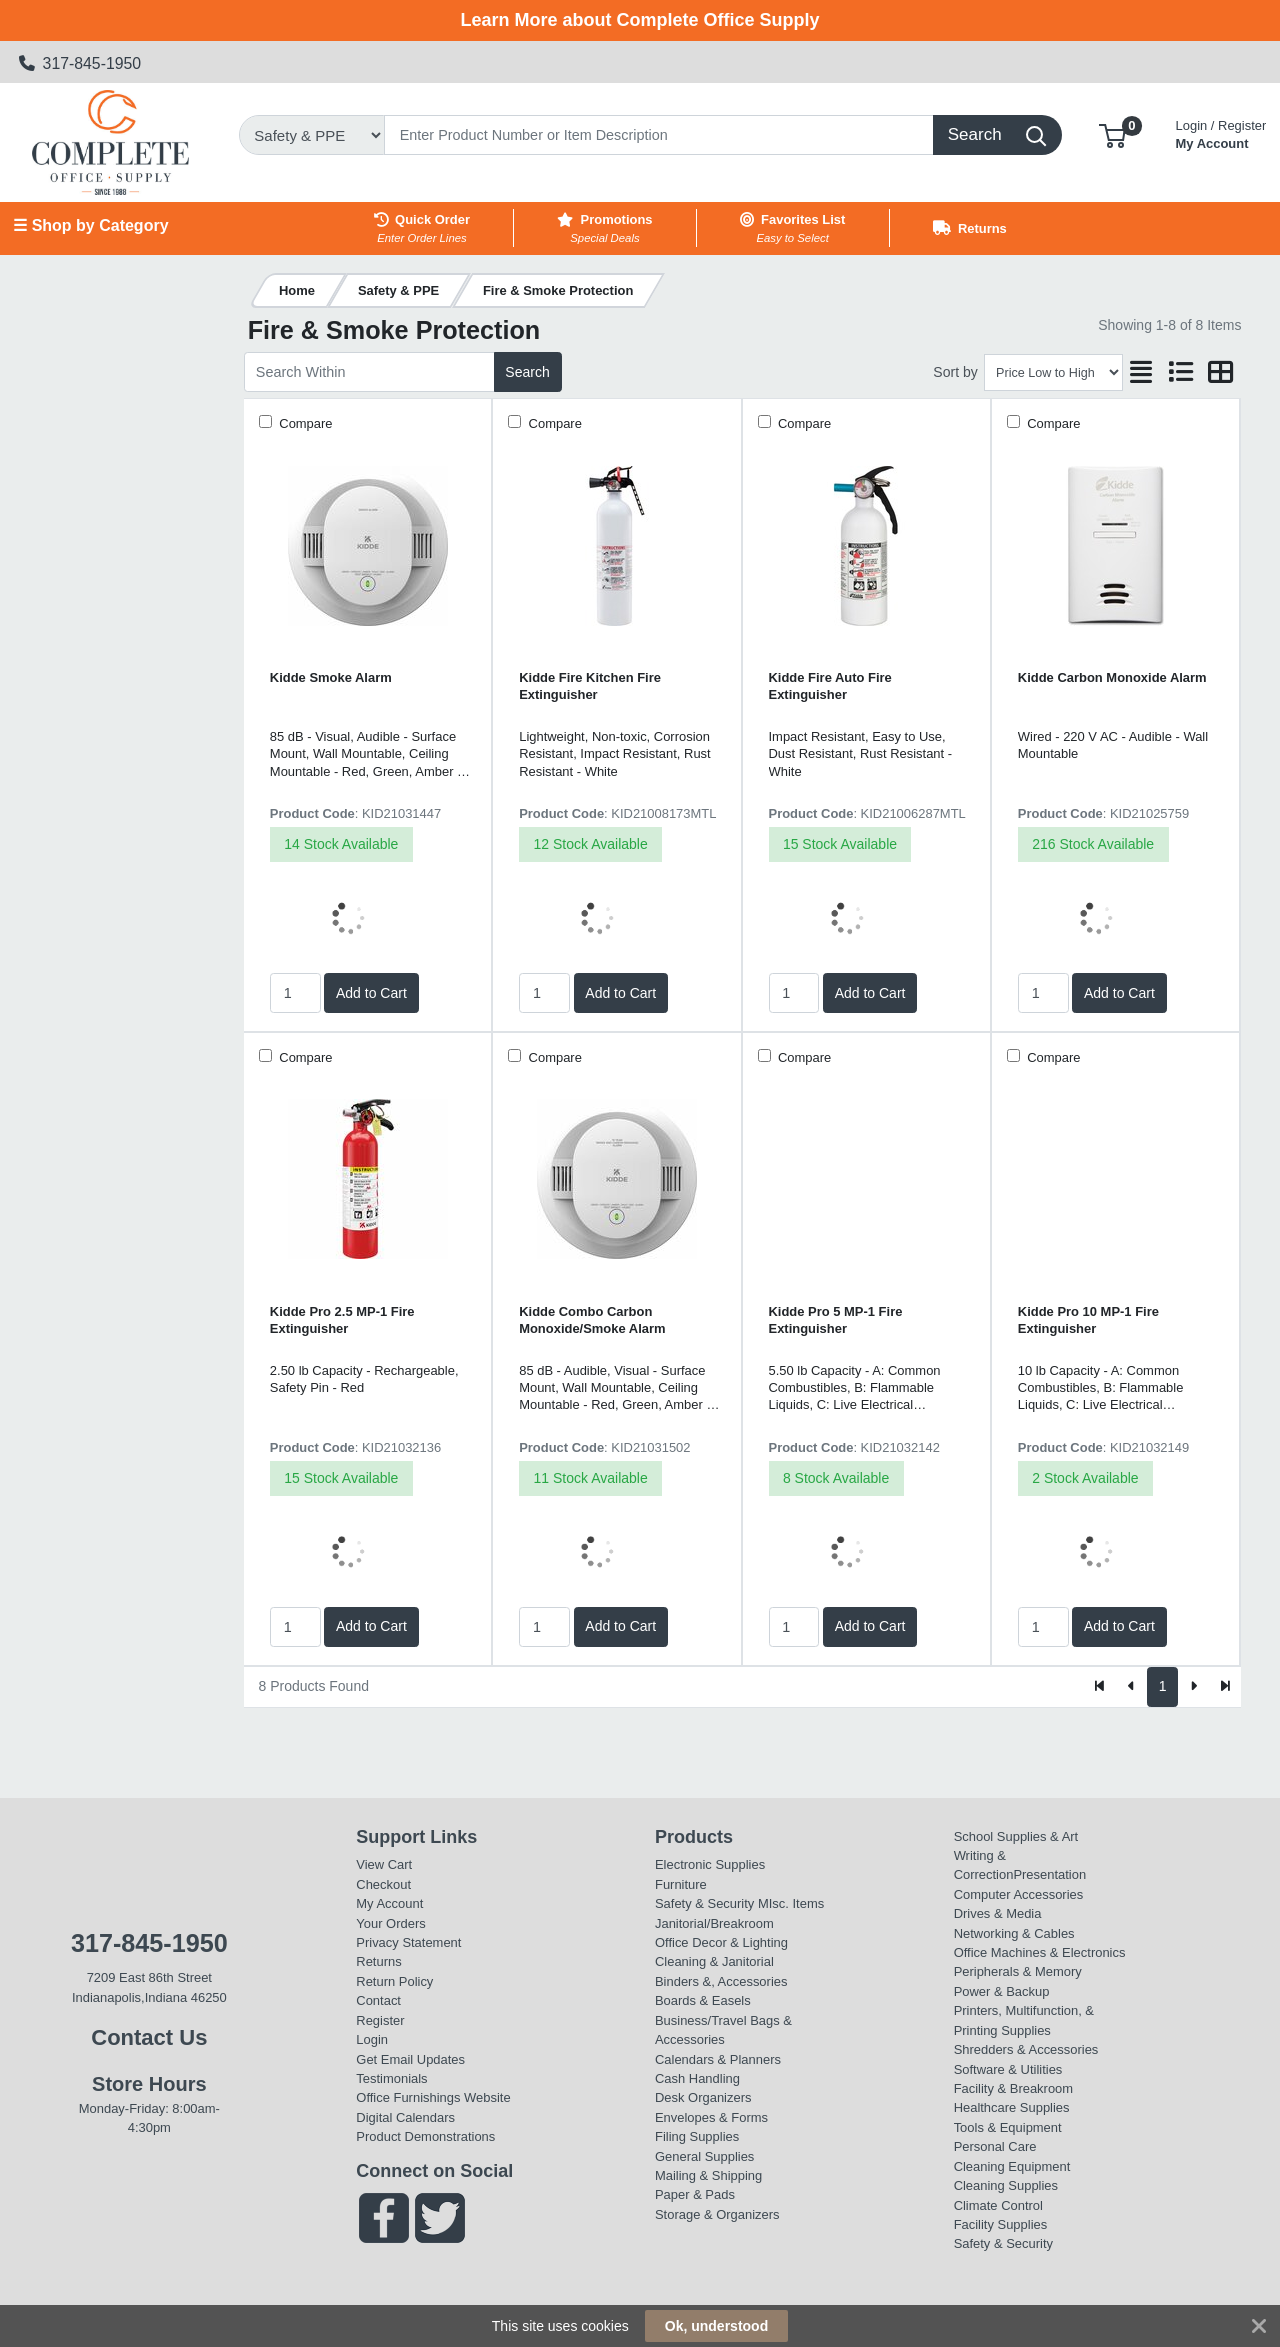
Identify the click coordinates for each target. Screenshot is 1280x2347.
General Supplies (704, 2156)
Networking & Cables (1014, 1933)
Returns (378, 1961)
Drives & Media (998, 1913)
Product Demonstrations (425, 2136)
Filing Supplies (697, 2136)
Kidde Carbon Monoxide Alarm (1112, 677)
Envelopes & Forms (711, 2117)
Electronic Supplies (710, 1864)
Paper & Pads (695, 2194)
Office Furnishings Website (433, 2097)
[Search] (659, 135)
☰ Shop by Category (90, 225)
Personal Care (995, 2146)
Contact (378, 2000)
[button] (1112, 134)
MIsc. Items (791, 1903)
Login (372, 2039)
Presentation (1049, 1874)
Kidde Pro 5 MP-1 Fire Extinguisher (836, 1320)
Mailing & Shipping (708, 2175)
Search (527, 372)
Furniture (681, 1884)
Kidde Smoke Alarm (331, 677)
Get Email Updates (410, 2059)
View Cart (384, 1864)
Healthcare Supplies (1012, 2107)
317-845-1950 (80, 63)
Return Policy (394, 1981)
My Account (1221, 132)
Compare (304, 423)
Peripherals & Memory (1018, 1971)
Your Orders (390, 1923)
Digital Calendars (405, 2117)
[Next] (1193, 1687)
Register (380, 2020)
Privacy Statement (408, 1942)
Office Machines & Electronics (1040, 1952)
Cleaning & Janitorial (714, 1961)
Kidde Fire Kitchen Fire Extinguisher (590, 686)
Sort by (955, 372)
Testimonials (391, 2078)
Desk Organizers (703, 2097)
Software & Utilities (1008, 2069)
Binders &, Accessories (721, 1981)
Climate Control (998, 2205)
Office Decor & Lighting (721, 1942)
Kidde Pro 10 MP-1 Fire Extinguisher (1088, 1320)
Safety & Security (704, 1903)
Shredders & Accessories (1026, 2049)
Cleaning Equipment (1012, 2166)
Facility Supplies (1001, 2224)
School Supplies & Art (1016, 1836)
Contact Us (149, 2037)
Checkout (383, 1884)
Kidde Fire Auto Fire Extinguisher (830, 686)
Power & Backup (1002, 1991)
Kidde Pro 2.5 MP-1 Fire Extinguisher (342, 1320)
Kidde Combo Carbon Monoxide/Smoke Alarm (592, 1320)
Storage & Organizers (717, 2214)
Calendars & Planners (718, 2059)
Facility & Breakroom (1014, 2088)
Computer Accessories (1019, 1894)
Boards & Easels (703, 2000)
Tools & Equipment (1008, 2127)
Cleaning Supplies (1006, 2185)
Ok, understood (716, 2326)
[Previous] (1131, 1687)
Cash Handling (697, 2078)
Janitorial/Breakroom (714, 1923)
